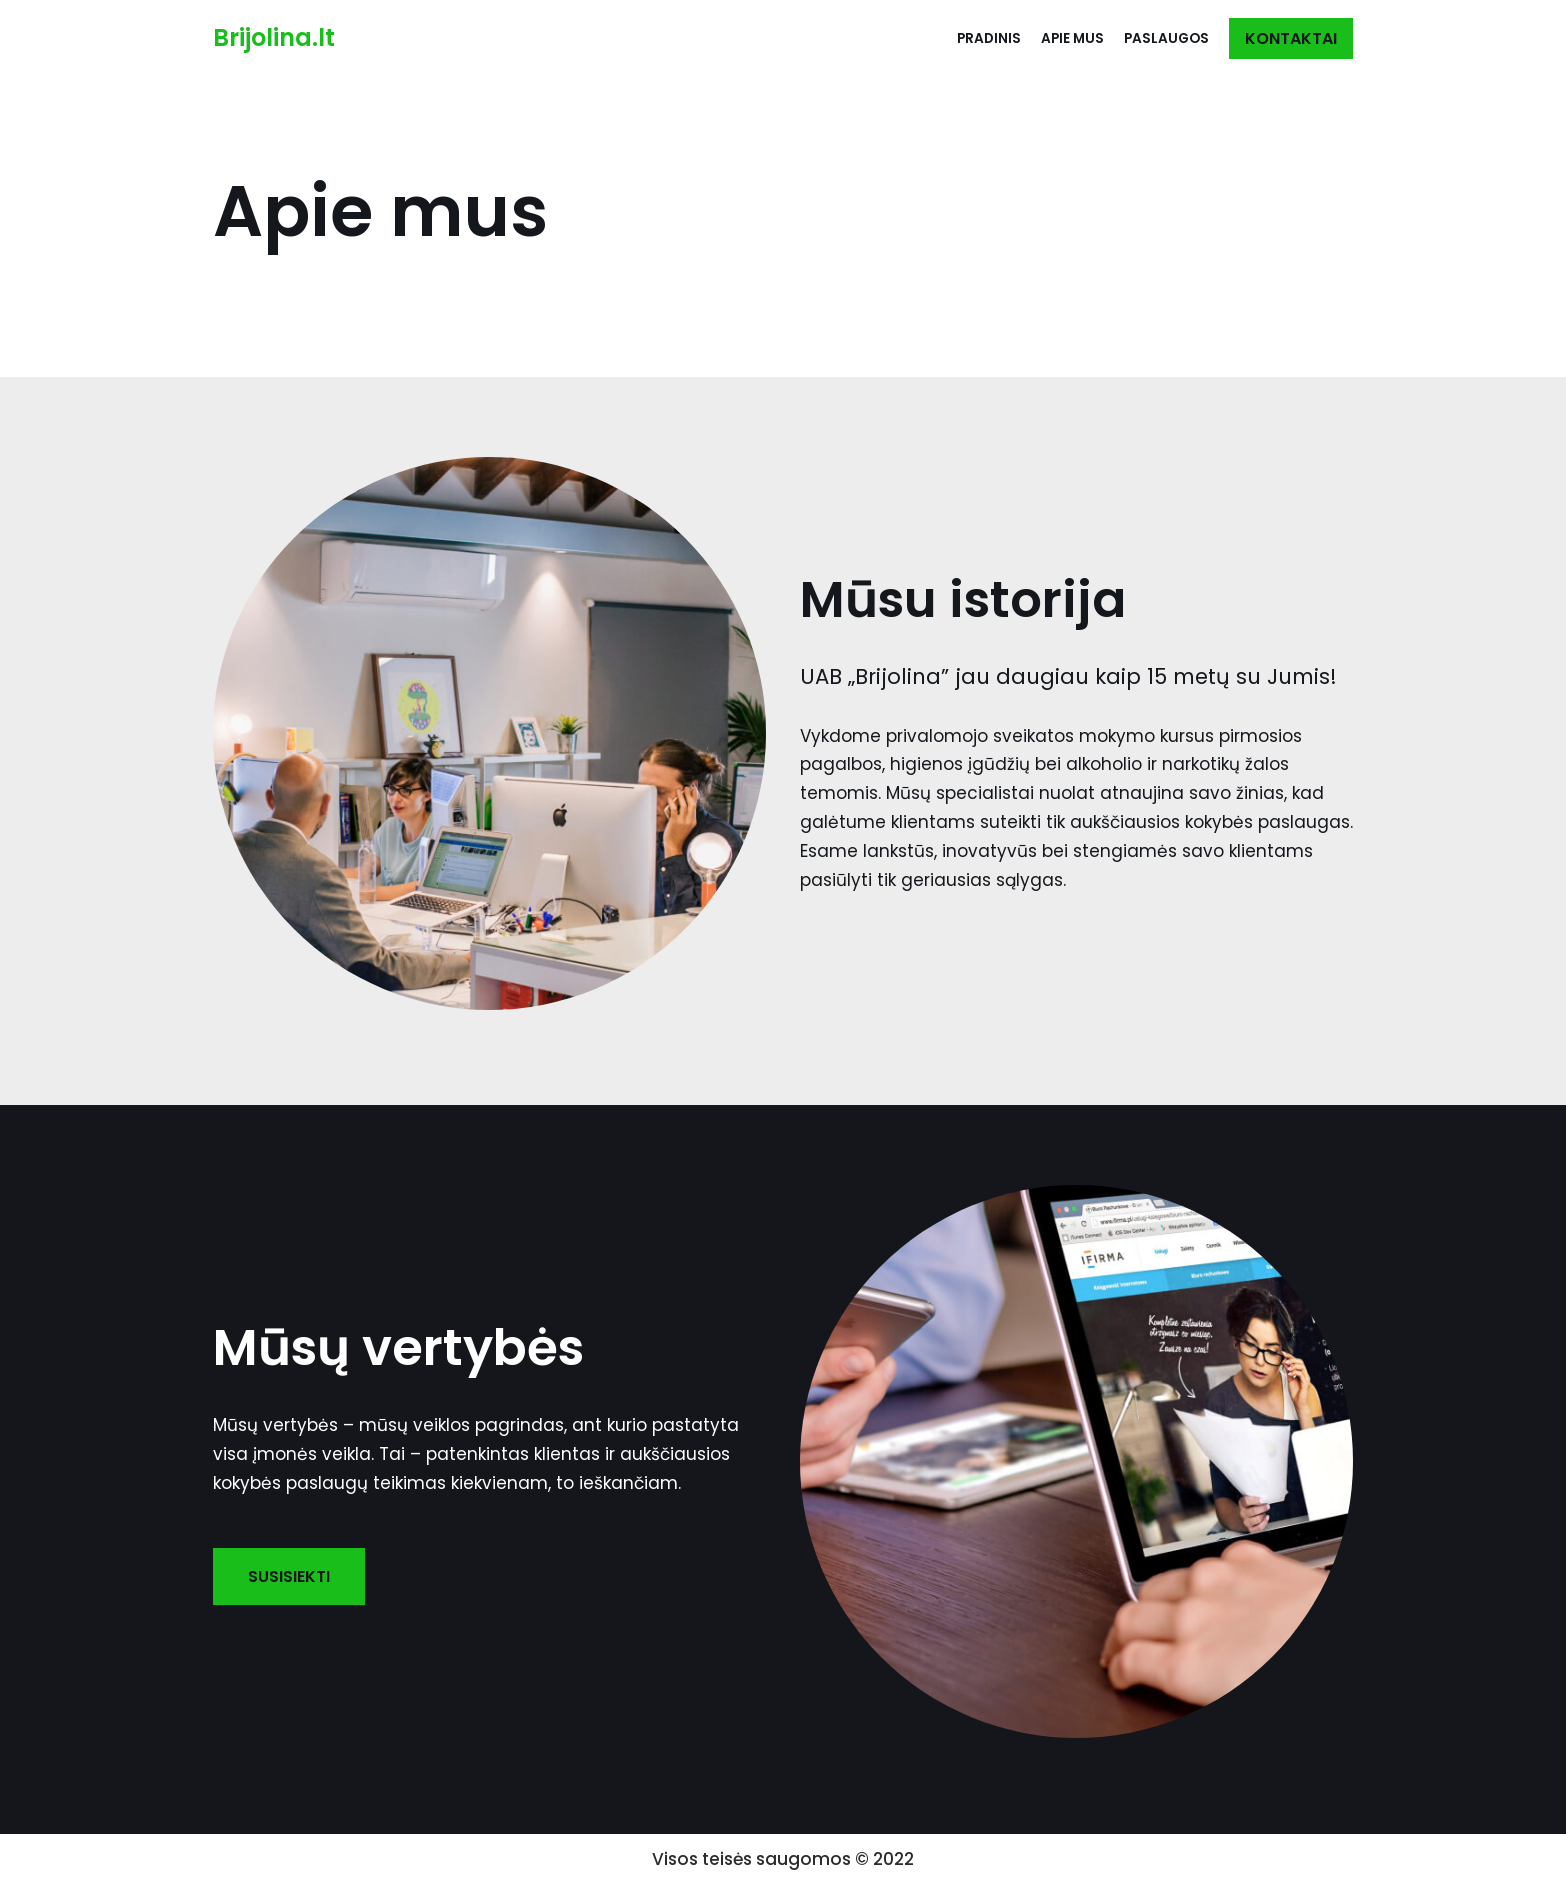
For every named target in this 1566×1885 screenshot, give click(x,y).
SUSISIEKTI (289, 1576)
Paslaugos (1166, 38)
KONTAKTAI (1291, 38)
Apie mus (1072, 38)
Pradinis (989, 38)
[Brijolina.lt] (274, 38)
